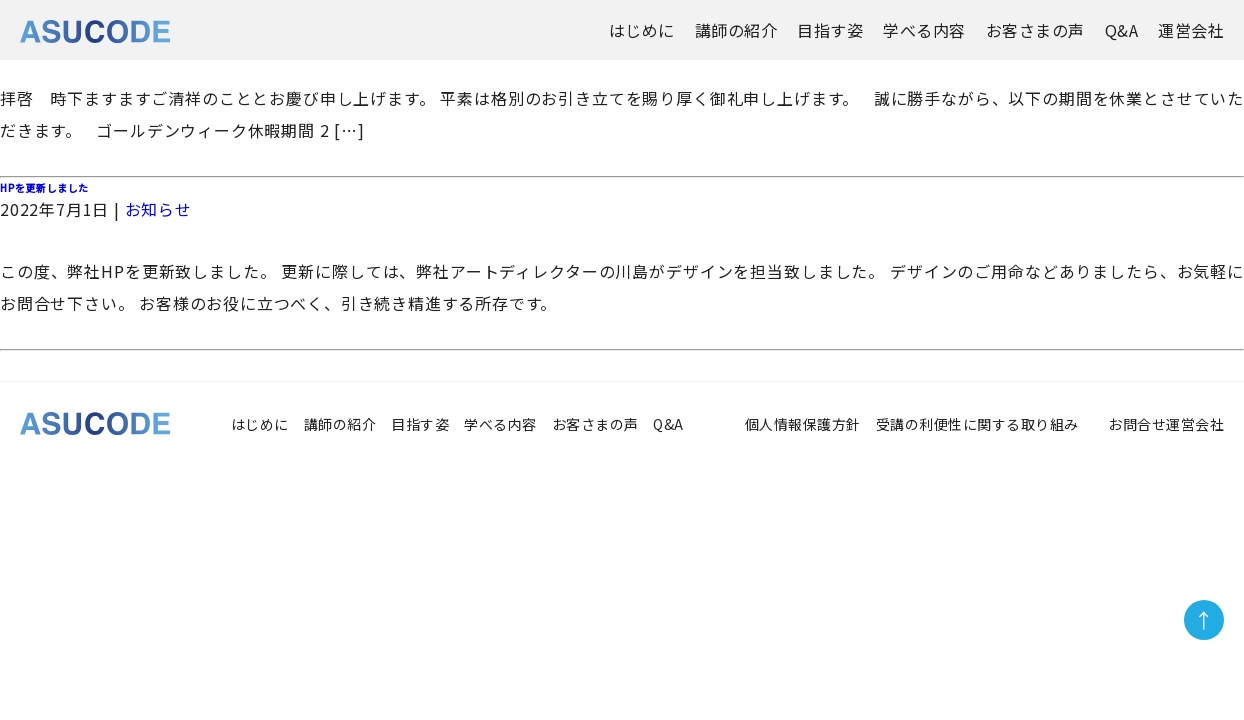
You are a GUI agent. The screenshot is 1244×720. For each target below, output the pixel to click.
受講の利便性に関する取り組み (985, 424)
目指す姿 (830, 30)
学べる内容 (924, 30)
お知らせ (158, 209)
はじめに (642, 30)
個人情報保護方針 (803, 424)
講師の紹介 (736, 30)
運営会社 (1191, 30)
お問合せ (1137, 424)
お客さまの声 (1035, 30)
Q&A (1122, 30)
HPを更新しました (44, 187)
